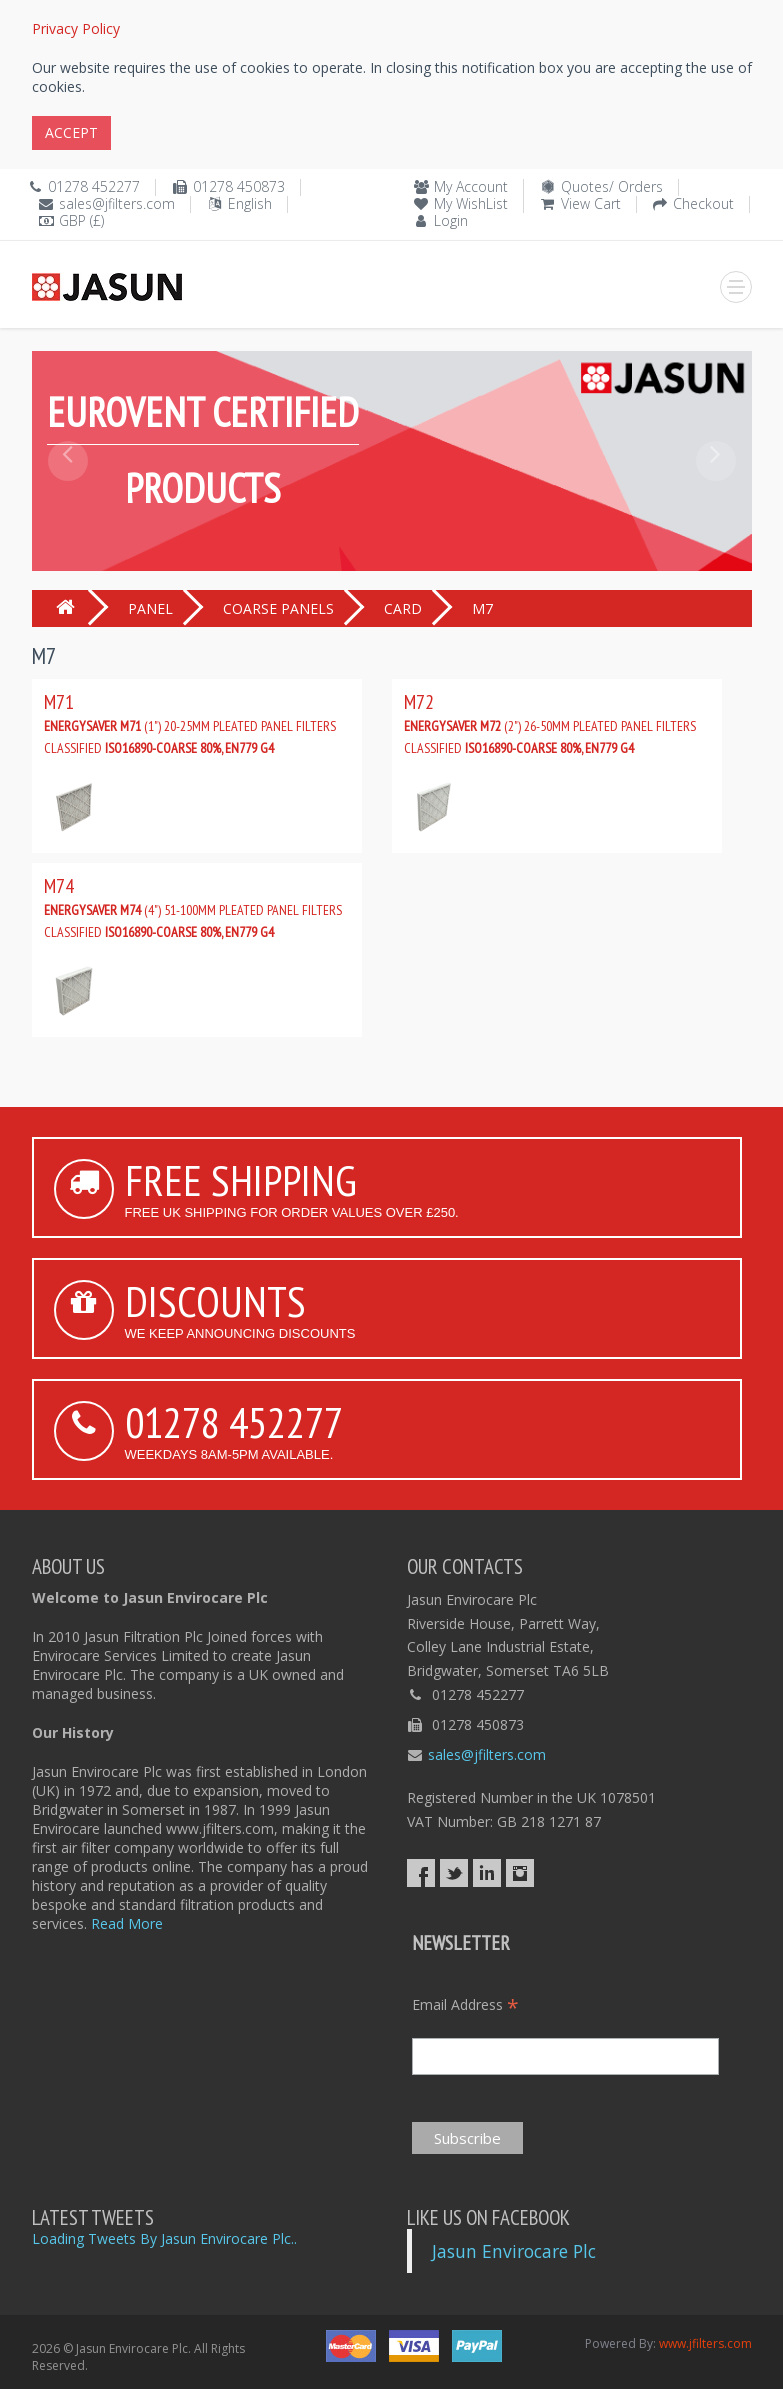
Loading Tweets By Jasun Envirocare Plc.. (164, 2238)
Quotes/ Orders (612, 186)
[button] (68, 506)
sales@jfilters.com (117, 203)
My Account (471, 186)
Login (451, 220)
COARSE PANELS (278, 608)
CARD (403, 608)
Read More (127, 1923)
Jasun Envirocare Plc (514, 2251)
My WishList (471, 203)
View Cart (591, 203)
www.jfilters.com (705, 2343)
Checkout (703, 203)
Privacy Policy (76, 28)
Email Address (465, 2004)
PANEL (150, 608)
